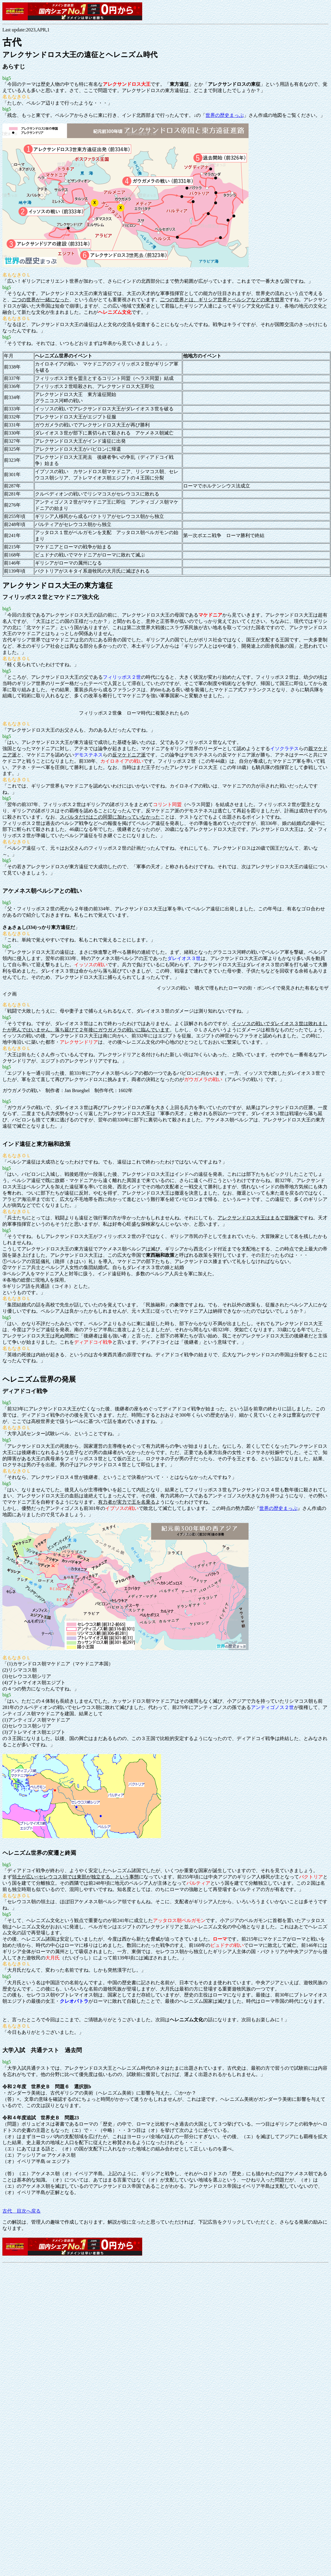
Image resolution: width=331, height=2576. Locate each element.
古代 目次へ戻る (21, 2210)
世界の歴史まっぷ (225, 115)
